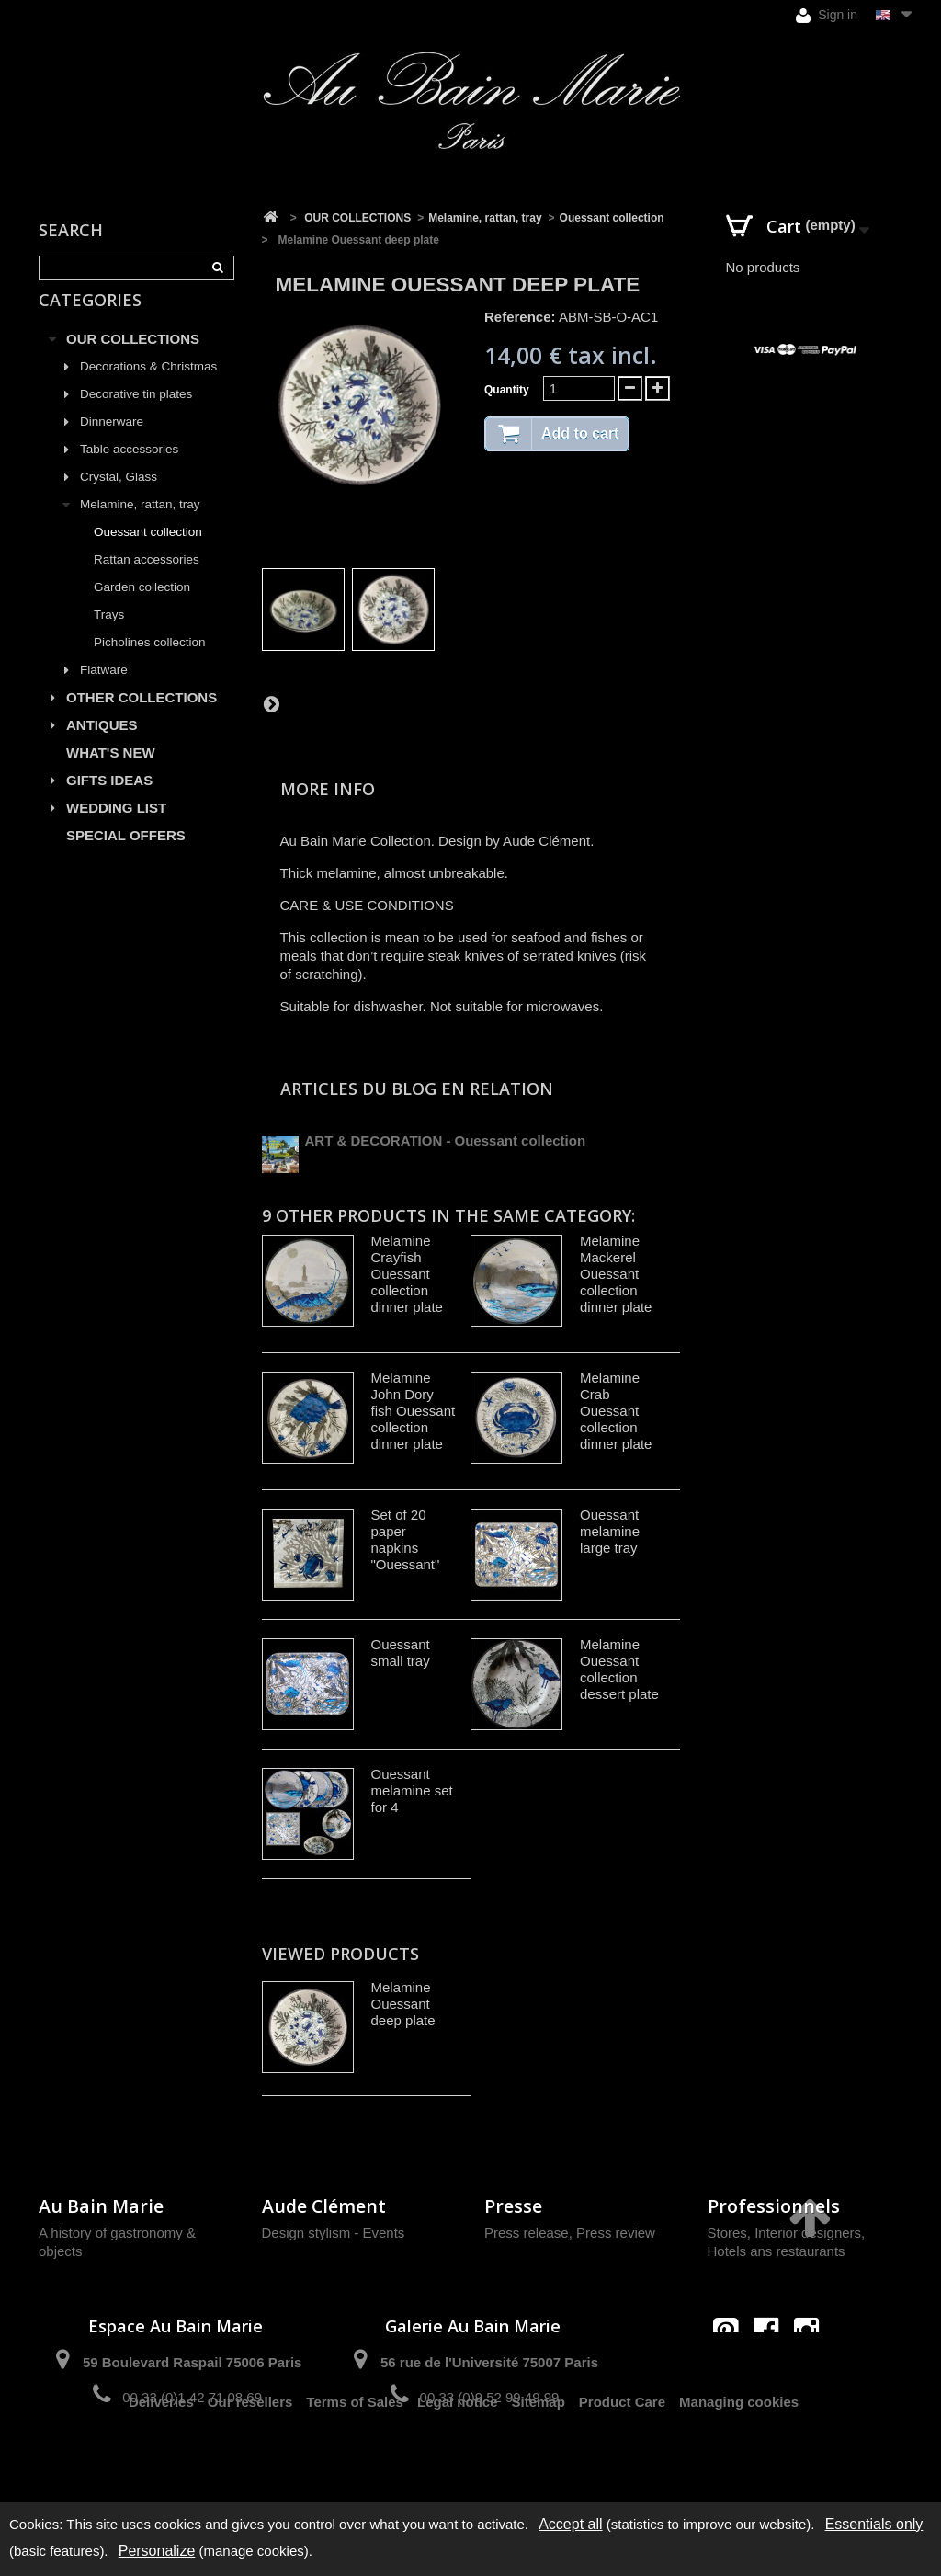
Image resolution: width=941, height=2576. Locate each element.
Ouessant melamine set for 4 (412, 1790)
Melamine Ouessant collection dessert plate (619, 1669)
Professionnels (774, 2206)
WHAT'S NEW (110, 773)
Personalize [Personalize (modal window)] (157, 2551)
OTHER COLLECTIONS (141, 718)
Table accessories (129, 470)
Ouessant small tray (400, 1652)
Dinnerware (111, 443)
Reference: (520, 317)
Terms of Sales (354, 2462)
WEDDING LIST (116, 829)
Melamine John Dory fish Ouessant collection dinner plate (413, 1411)
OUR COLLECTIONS (132, 360)
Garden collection (142, 608)
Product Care (622, 2462)
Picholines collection (150, 663)
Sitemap (538, 2462)
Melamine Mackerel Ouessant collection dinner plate (616, 1274)
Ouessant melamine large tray (610, 1531)
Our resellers (250, 2462)
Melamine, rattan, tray (140, 525)
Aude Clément (324, 2206)
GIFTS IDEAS (109, 801)
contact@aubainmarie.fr (771, 2369)
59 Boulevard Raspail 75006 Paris (192, 2362)
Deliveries (161, 2462)
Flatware (104, 691)
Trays (109, 636)
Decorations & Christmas (148, 387)
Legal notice (457, 2462)
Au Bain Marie (101, 2206)
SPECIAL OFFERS (126, 856)
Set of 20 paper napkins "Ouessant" (405, 1539)
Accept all (570, 2524)
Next (271, 703)
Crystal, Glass (118, 498)
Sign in (826, 15)
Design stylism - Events (333, 2232)
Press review (615, 2232)
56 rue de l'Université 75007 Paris (489, 2362)
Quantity (506, 389)
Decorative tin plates (136, 415)
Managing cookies (739, 2462)
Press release (526, 2232)
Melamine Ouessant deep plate (403, 2003)
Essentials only (874, 2524)
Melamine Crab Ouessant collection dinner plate (616, 1411)
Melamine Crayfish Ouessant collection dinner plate (407, 1274)
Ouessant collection (148, 553)
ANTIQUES (102, 746)
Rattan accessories (146, 580)
